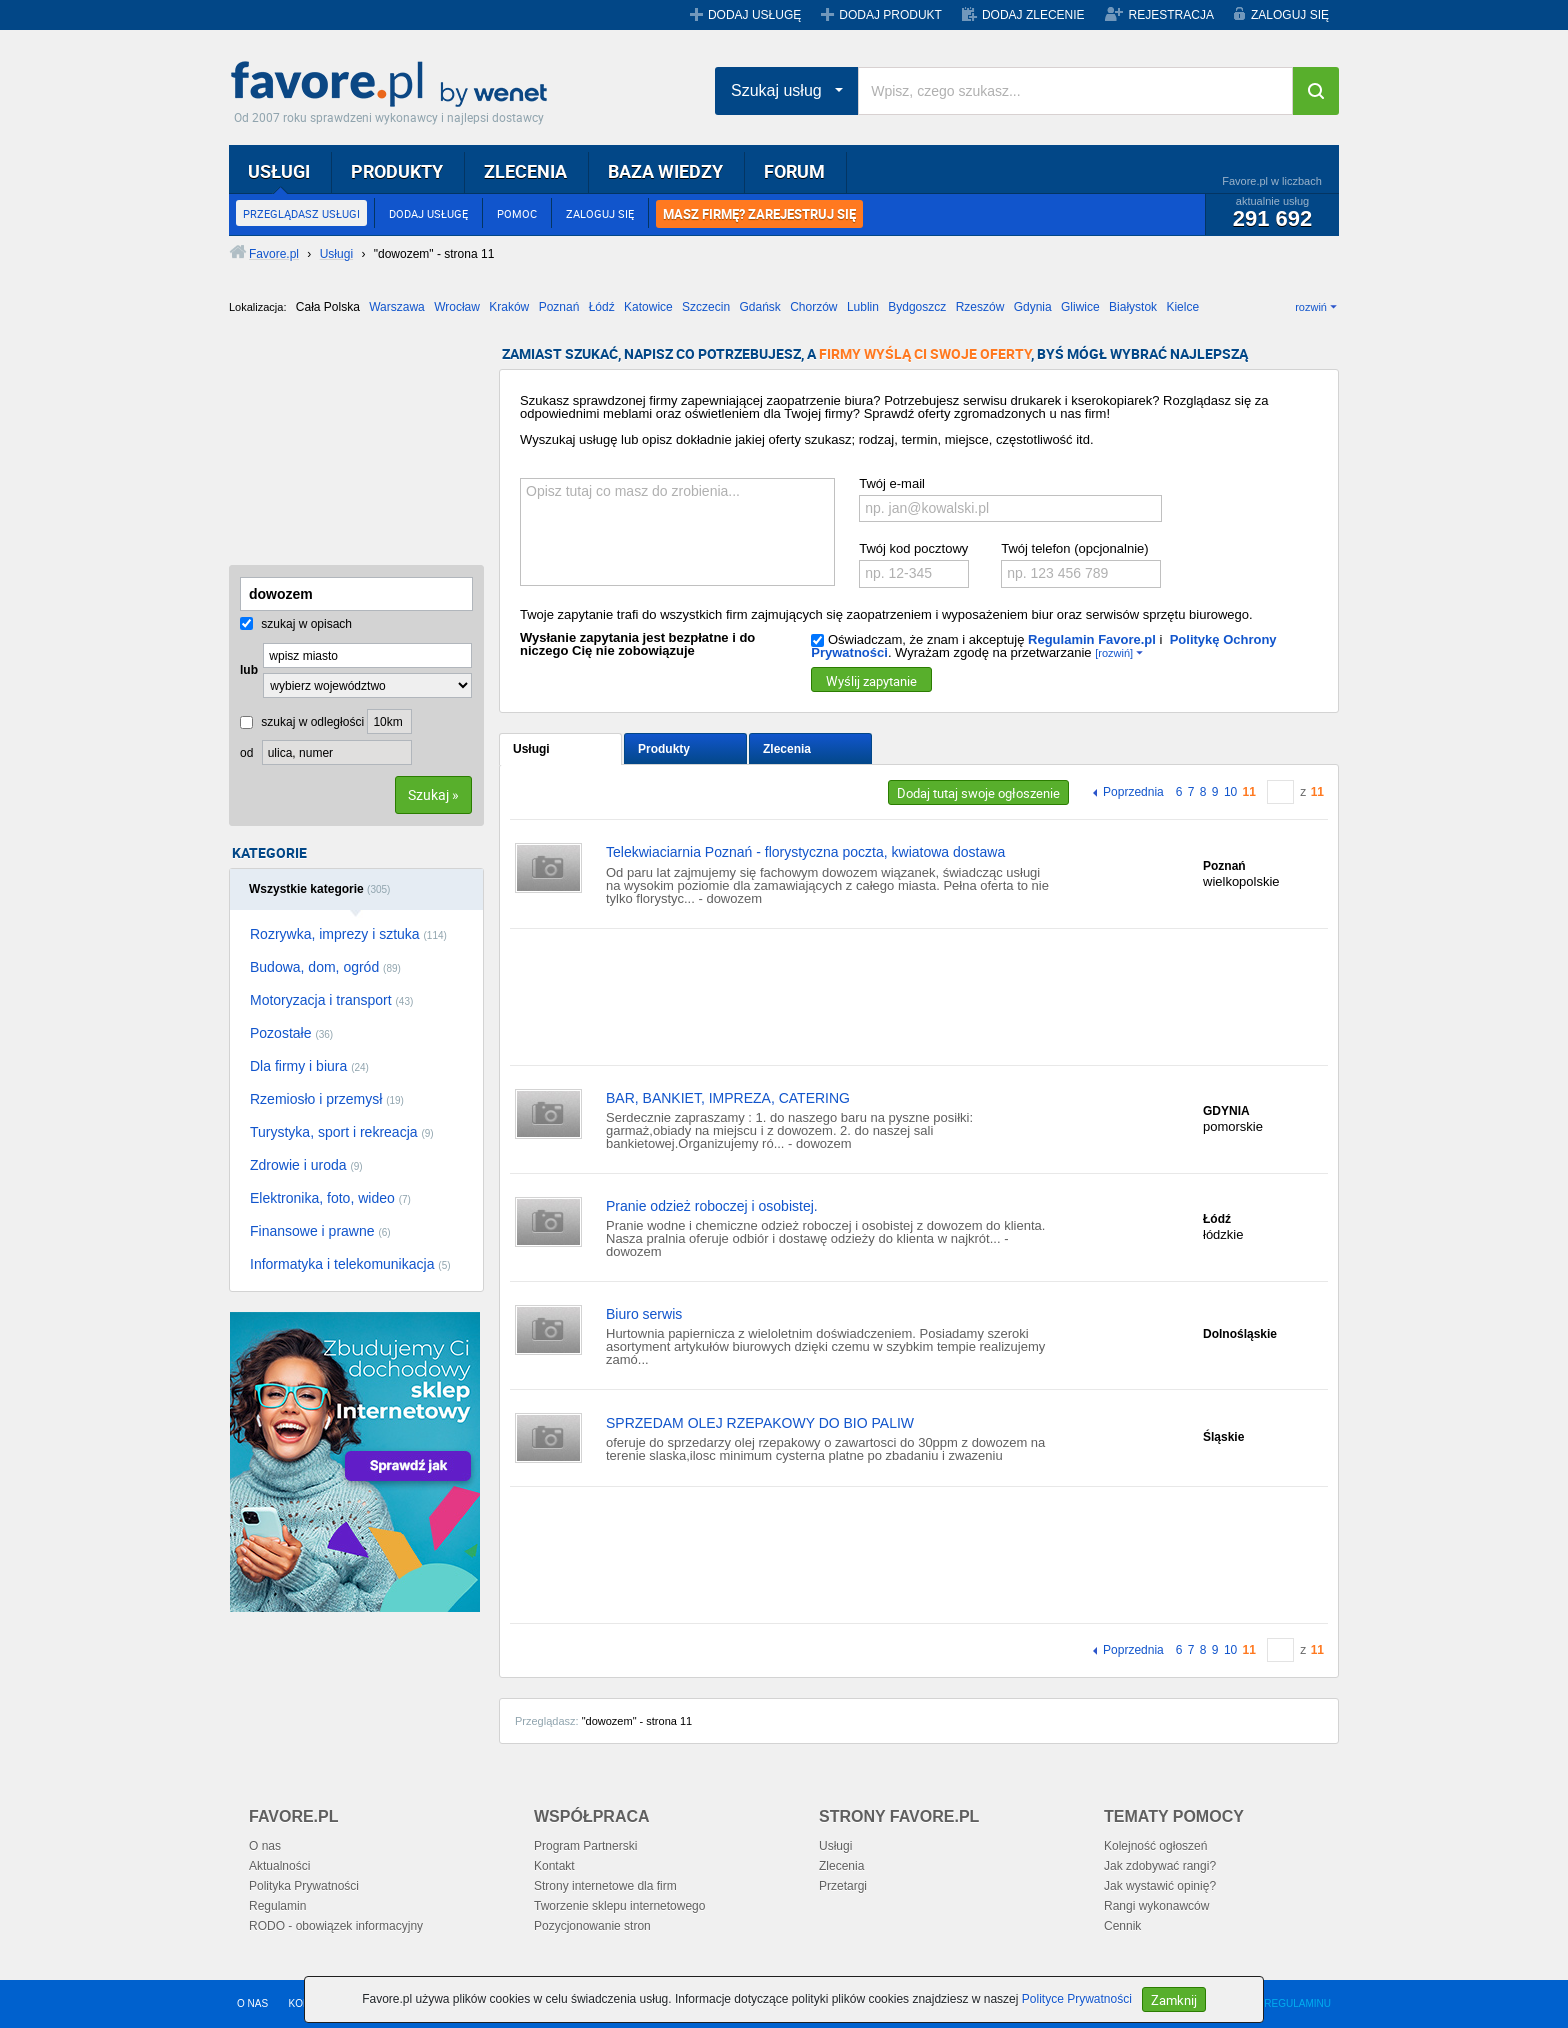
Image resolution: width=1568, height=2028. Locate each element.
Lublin (863, 307)
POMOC (517, 213)
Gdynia (1033, 307)
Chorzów (813, 307)
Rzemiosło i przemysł (327, 1099)
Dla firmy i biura (309, 1066)
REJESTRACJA (1171, 15)
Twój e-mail (892, 483)
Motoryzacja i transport (331, 1000)
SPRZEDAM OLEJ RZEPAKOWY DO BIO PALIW (760, 1423)
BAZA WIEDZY (665, 171)
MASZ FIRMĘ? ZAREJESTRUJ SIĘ (759, 214)
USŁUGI (279, 171)
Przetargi (843, 1886)
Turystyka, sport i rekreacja (342, 1132)
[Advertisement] (329, 447)
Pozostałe (291, 1033)
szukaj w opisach (296, 624)
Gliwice (1080, 307)
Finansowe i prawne (320, 1231)
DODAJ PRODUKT (890, 15)
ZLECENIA (525, 171)
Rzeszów (980, 307)
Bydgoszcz (917, 307)
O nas (265, 1846)
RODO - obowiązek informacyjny (336, 1926)
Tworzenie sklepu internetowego (619, 1906)
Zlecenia (787, 749)
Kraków (509, 307)
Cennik (1122, 1926)
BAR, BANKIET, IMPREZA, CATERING (728, 1098)
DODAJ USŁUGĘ (754, 15)
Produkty (664, 749)
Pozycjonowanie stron (592, 1926)
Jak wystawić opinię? (1160, 1886)
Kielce (1182, 307)
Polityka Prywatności (304, 1886)
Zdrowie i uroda (306, 1165)
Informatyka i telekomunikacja (350, 1264)
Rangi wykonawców (1156, 1906)
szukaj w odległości (302, 722)
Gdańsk (759, 307)
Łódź (602, 307)
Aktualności (279, 1866)
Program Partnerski (585, 1846)
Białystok (1133, 307)
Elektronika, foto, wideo (330, 1198)
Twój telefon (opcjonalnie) (1074, 548)
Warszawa (397, 307)
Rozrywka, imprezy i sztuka (348, 934)
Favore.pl (394, 85)
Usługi (531, 749)
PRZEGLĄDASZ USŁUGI (301, 213)
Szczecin (706, 307)
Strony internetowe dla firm (605, 1886)
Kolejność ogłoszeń (1155, 1846)
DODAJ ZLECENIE (1033, 15)
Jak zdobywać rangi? (1160, 1866)
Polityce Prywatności (1077, 1999)
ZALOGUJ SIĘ (1290, 15)
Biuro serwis (644, 1314)
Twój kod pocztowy (913, 548)
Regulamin (277, 1906)
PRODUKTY (397, 171)
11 (1249, 792)
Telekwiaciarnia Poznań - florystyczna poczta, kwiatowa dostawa (805, 852)
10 (1230, 792)
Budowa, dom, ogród (325, 967)
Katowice (648, 307)
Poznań (559, 307)
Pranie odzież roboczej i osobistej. (712, 1206)
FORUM (794, 171)
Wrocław (457, 307)
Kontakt (554, 1866)
